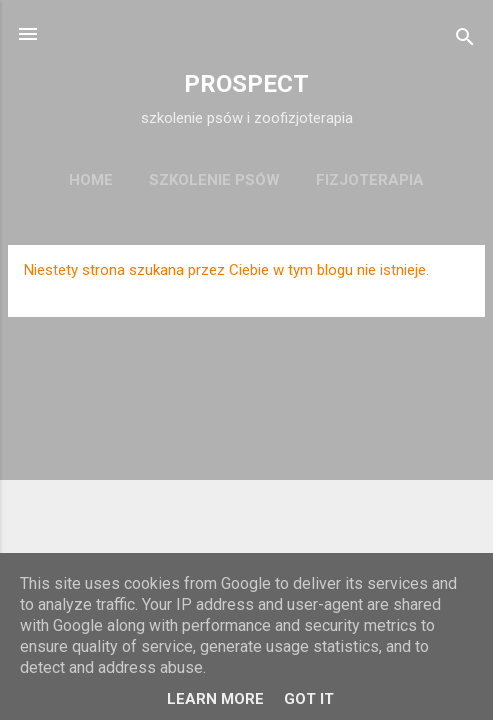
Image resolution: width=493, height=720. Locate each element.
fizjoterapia (370, 180)
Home (91, 180)
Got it (309, 699)
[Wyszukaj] (465, 40)
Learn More (215, 699)
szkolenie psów (214, 180)
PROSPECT (246, 84)
